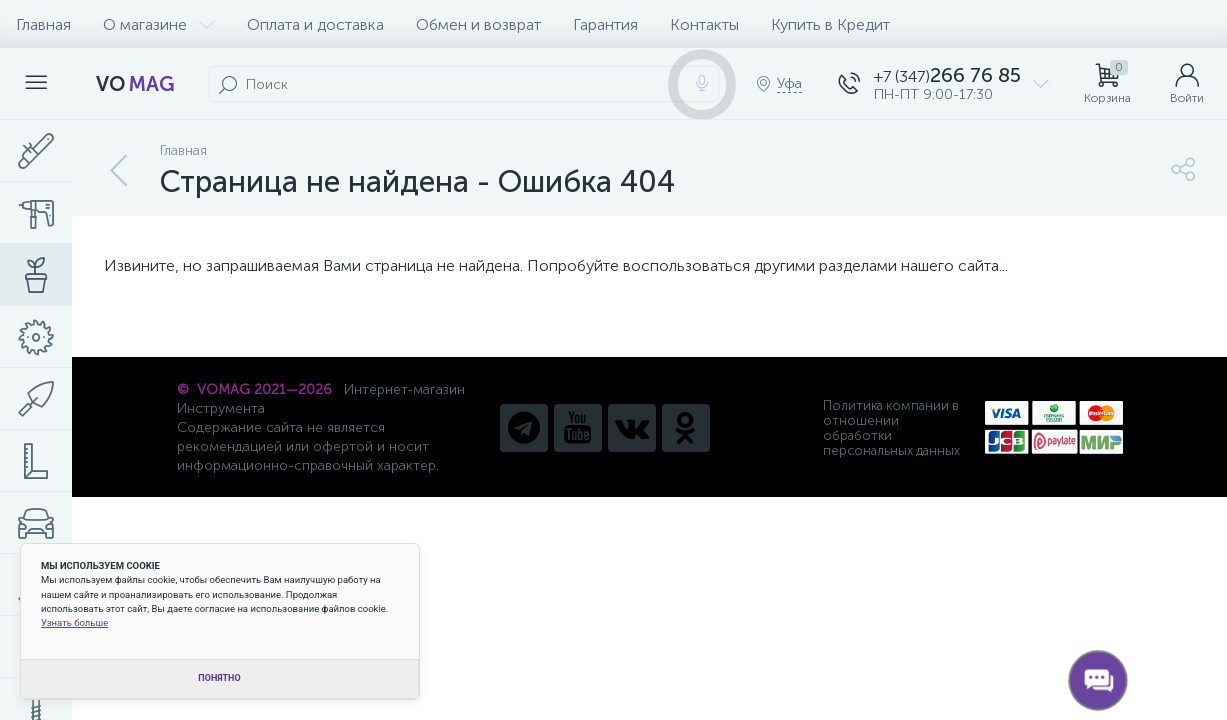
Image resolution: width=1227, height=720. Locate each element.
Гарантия (605, 24)
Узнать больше (74, 622)
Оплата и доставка (315, 24)
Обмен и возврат (478, 24)
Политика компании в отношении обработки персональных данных (891, 428)
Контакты (704, 24)
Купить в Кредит (830, 24)
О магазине (159, 24)
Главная (43, 24)
